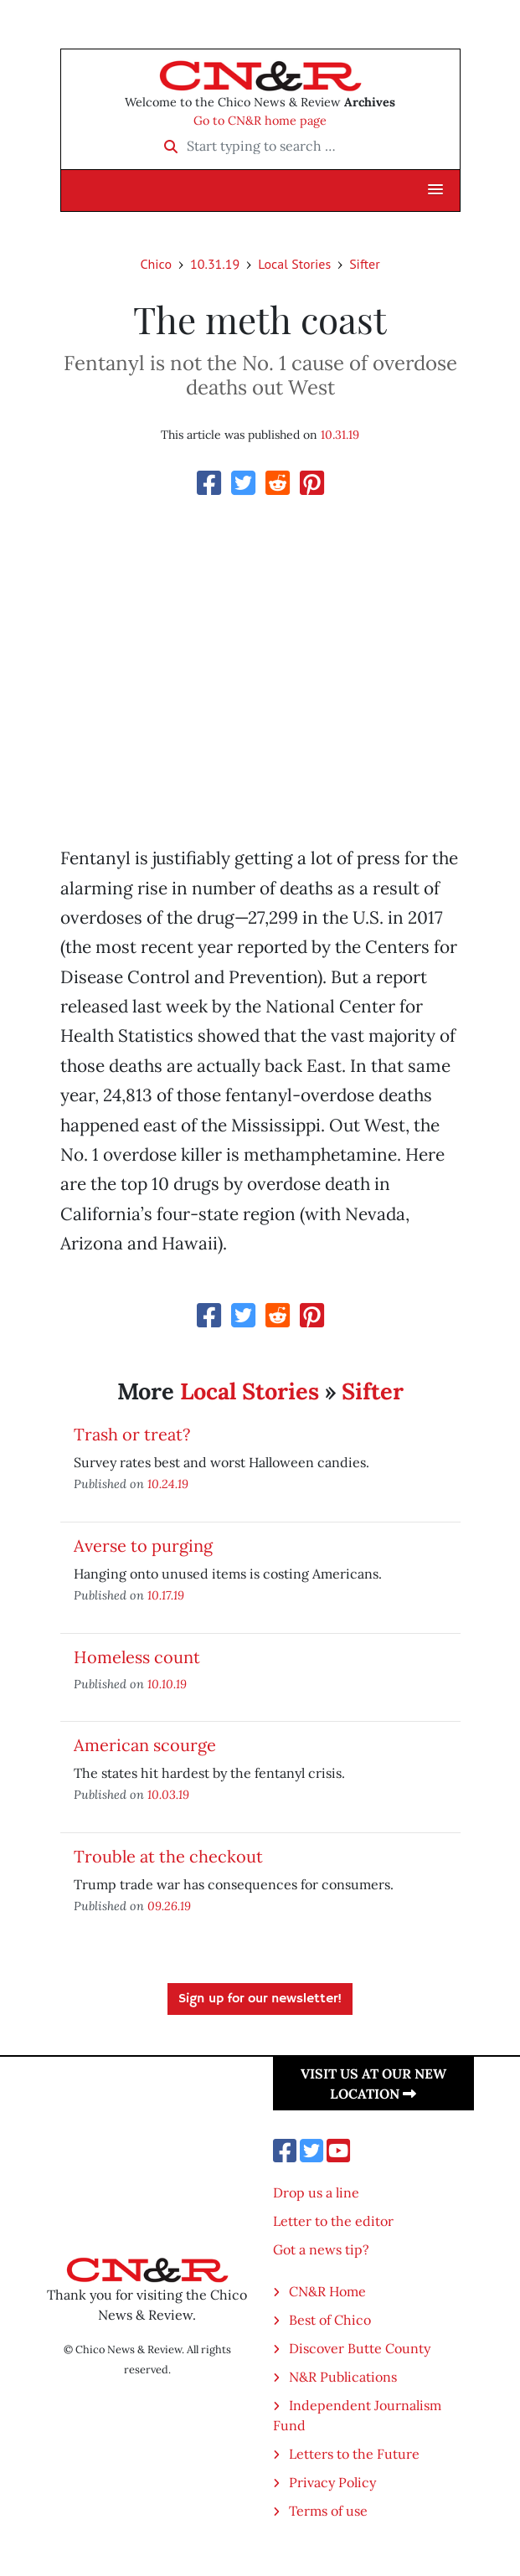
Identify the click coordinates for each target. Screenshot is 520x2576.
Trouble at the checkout (168, 1856)
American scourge (145, 1744)
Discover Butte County (359, 2348)
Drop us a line (316, 2192)
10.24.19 (167, 1484)
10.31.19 (214, 263)
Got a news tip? (321, 2249)
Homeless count (137, 1656)
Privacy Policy (332, 2482)
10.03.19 (168, 1794)
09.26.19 (169, 1906)
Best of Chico (330, 2319)
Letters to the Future (354, 2453)
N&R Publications (343, 2376)
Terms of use (328, 2510)
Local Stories (294, 263)
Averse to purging (143, 1545)
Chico (156, 263)
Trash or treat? (132, 1434)
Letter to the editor (333, 2221)
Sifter (364, 263)
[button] (435, 190)
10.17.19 (165, 1595)
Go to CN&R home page (260, 120)
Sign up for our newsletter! (260, 1999)
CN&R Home (327, 2291)
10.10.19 (167, 1684)
